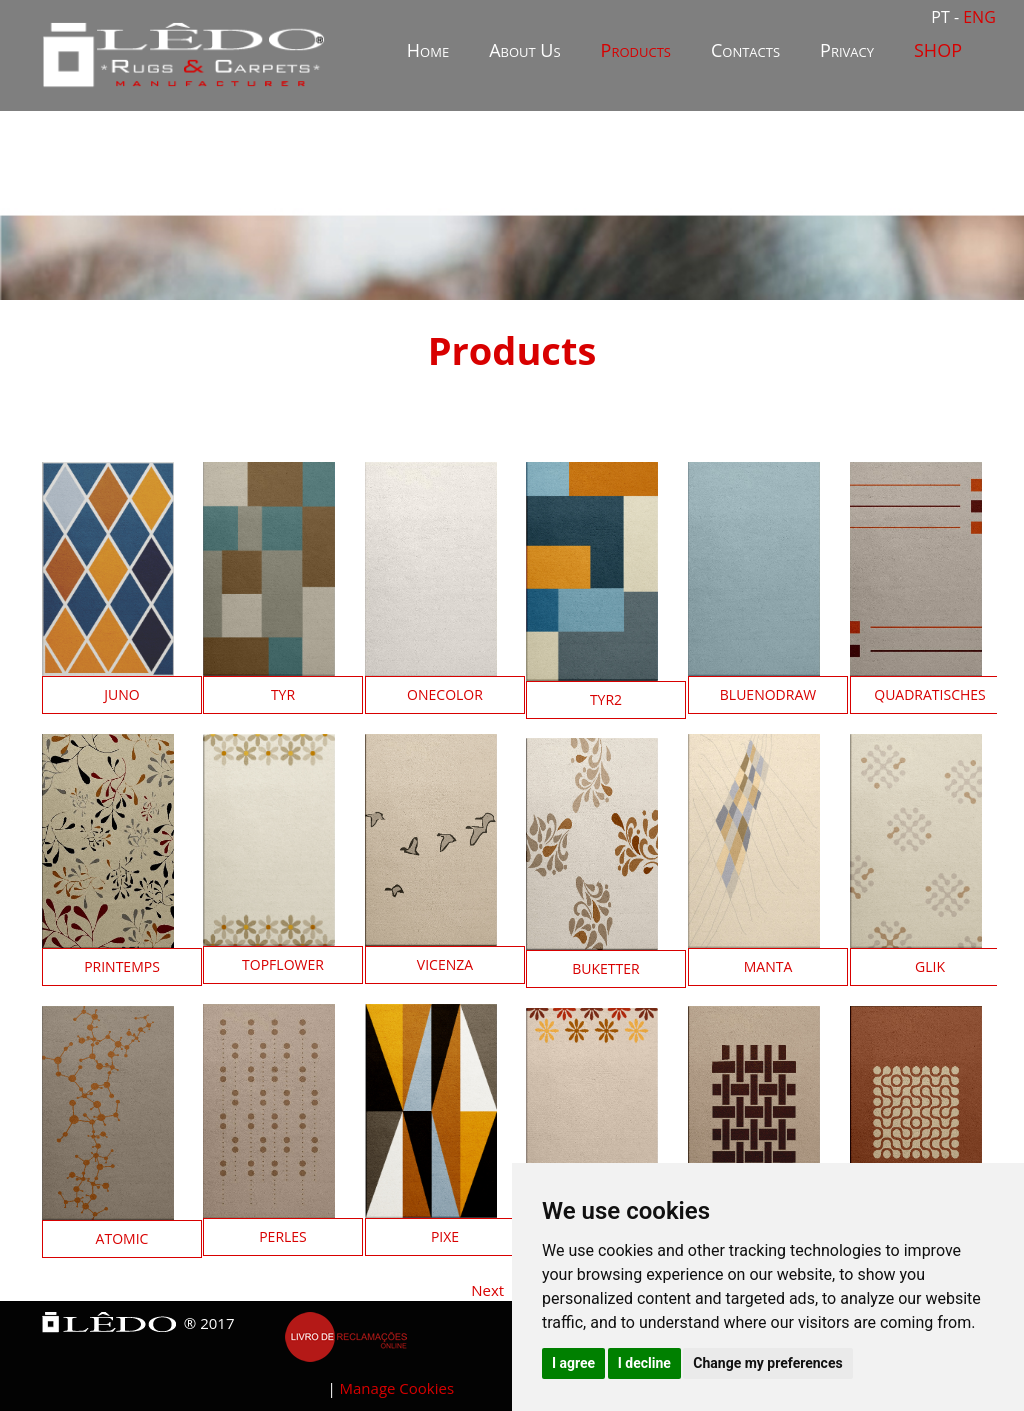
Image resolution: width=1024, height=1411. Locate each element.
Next (487, 1290)
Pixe (445, 1236)
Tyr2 (606, 699)
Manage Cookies (397, 1388)
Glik (930, 966)
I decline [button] (644, 1363)
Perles (283, 1236)
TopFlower (283, 964)
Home (428, 50)
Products (636, 50)
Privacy (847, 50)
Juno (121, 694)
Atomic (122, 1238)
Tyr (283, 694)
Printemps (122, 966)
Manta (768, 966)
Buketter (605, 968)
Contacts (745, 50)
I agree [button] (573, 1363)
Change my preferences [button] (767, 1363)
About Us (524, 50)
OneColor (445, 694)
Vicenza (445, 964)
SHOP (938, 50)
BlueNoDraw (768, 694)
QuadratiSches (930, 694)
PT (942, 17)
